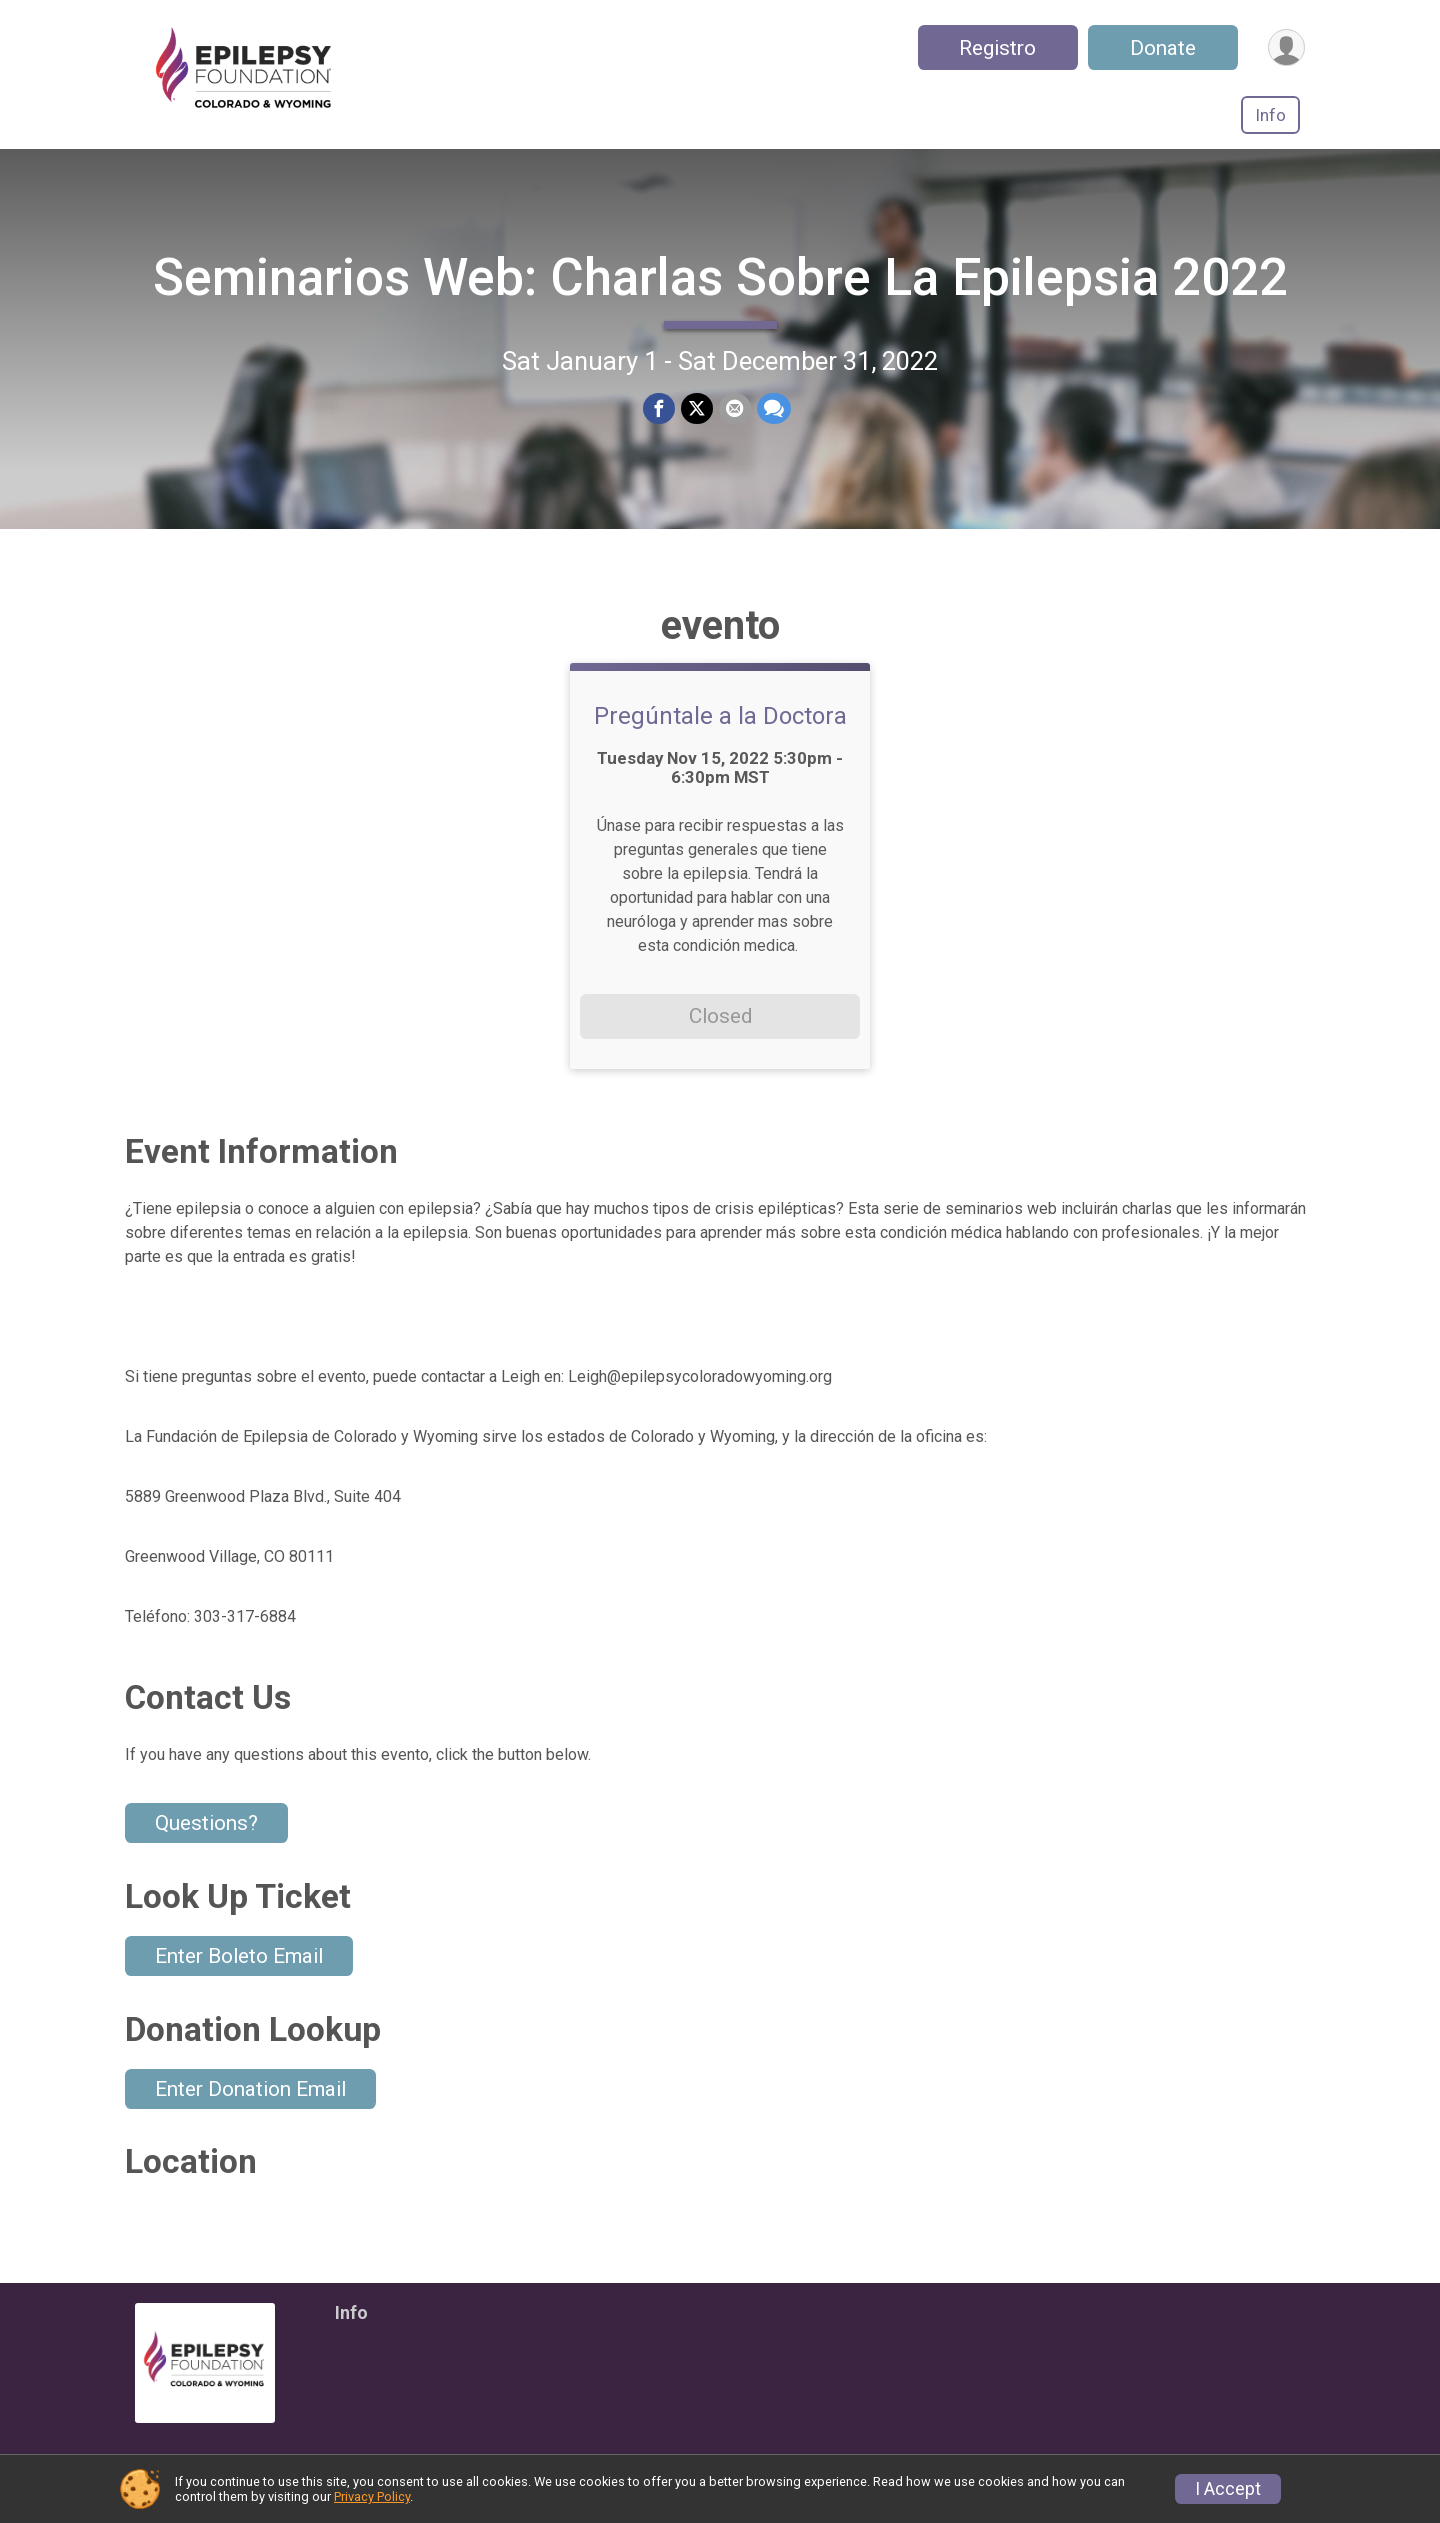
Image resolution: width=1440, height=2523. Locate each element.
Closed (720, 1016)
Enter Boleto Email (239, 1956)
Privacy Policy (372, 2496)
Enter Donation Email (250, 2089)
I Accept (1228, 2489)
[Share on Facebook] (659, 409)
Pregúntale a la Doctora (720, 716)
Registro (997, 48)
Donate (1163, 48)
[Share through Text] (774, 409)
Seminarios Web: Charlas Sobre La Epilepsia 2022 (720, 277)
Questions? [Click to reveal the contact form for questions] (206, 1823)
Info (1270, 115)
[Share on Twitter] (697, 409)
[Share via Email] (735, 409)
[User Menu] (1286, 47)
